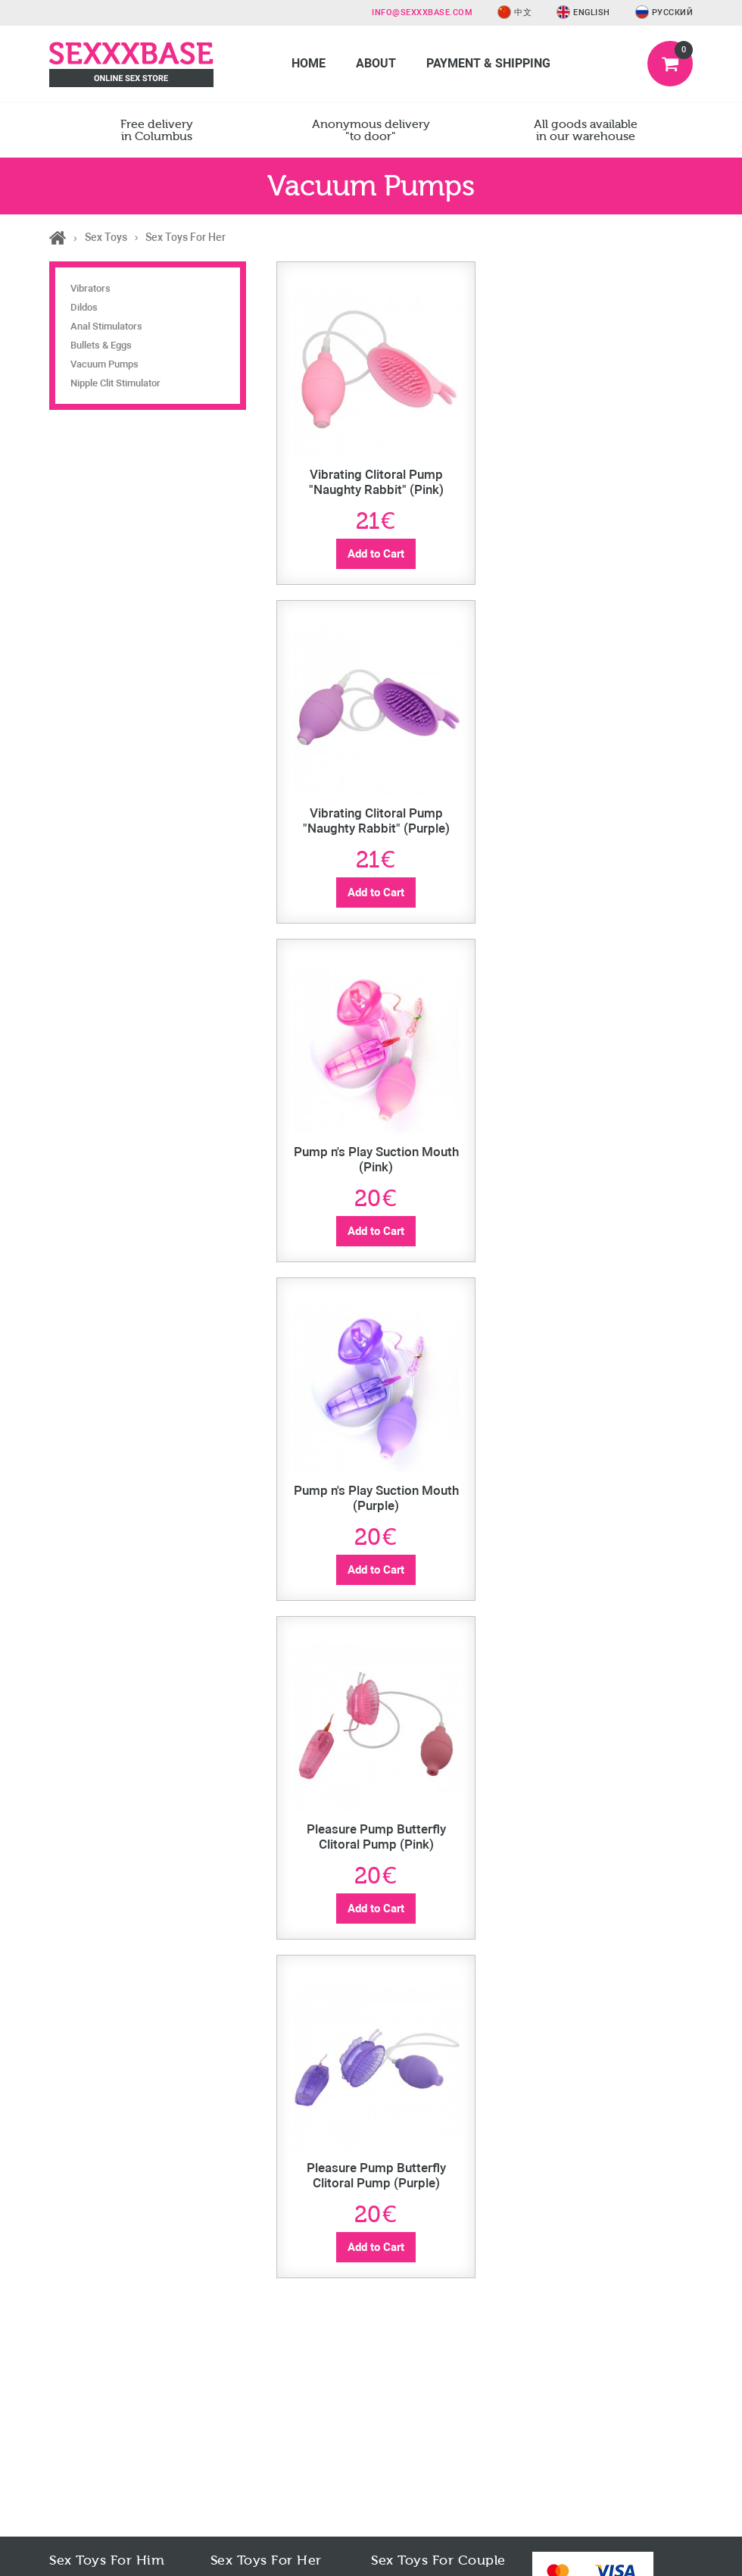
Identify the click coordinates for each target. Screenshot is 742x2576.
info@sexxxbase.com (422, 12)
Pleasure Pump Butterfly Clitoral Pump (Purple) (376, 2175)
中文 (514, 12)
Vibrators (90, 288)
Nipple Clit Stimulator (115, 383)
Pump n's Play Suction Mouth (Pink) (376, 1159)
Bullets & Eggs (101, 345)
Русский (664, 12)
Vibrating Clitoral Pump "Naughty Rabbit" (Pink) (376, 482)
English (583, 12)
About (376, 63)
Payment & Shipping (488, 63)
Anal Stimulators (106, 326)
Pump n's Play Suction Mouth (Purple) (376, 1498)
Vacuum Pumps (104, 364)
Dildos (84, 307)
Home (309, 63)
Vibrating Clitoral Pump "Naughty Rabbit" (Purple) (376, 820)
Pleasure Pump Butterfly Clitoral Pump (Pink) (376, 1836)
